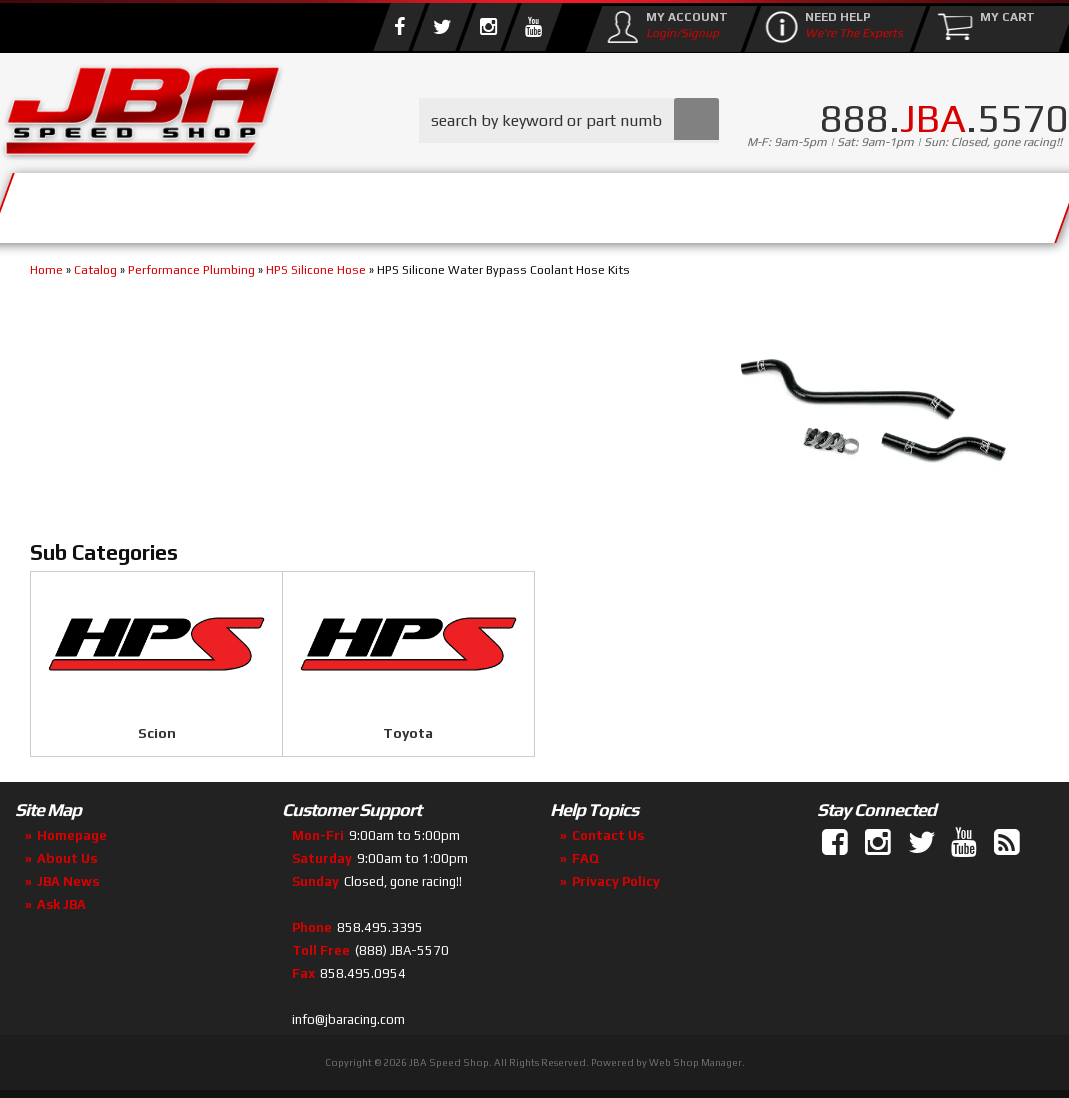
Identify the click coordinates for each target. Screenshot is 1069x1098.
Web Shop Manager (695, 1062)
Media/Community (579, 202)
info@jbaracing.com (348, 1019)
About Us (218, 202)
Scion (157, 733)
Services (85, 202)
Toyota (408, 733)
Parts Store (372, 202)
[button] (569, 120)
